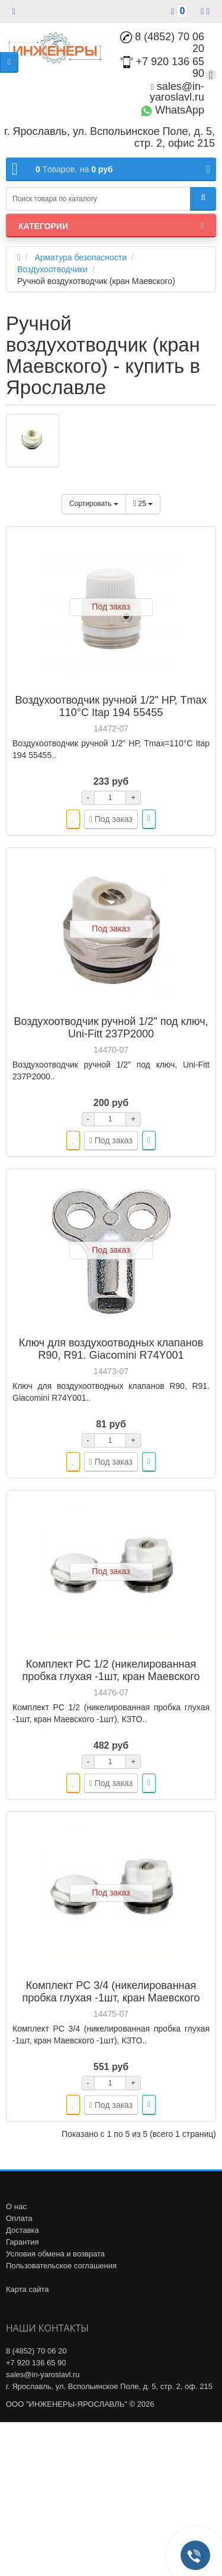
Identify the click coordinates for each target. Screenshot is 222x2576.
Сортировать (93, 503)
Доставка (22, 2230)
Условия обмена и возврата (55, 2253)
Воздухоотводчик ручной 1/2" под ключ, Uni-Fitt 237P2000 (111, 1027)
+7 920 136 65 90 (36, 2362)
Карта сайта (27, 2289)
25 (143, 503)
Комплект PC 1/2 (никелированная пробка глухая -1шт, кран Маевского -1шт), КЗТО (111, 1676)
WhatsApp (172, 110)
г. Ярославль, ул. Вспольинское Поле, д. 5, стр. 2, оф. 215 (109, 2386)
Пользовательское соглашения (61, 2265)
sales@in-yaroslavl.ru (177, 91)
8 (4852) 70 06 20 (162, 42)
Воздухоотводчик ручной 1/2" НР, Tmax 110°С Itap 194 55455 (111, 706)
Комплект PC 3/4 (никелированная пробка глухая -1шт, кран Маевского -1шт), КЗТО (111, 1997)
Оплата (19, 2218)
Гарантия (22, 2242)
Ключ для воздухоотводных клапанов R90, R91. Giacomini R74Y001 (111, 1349)
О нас (16, 2206)
